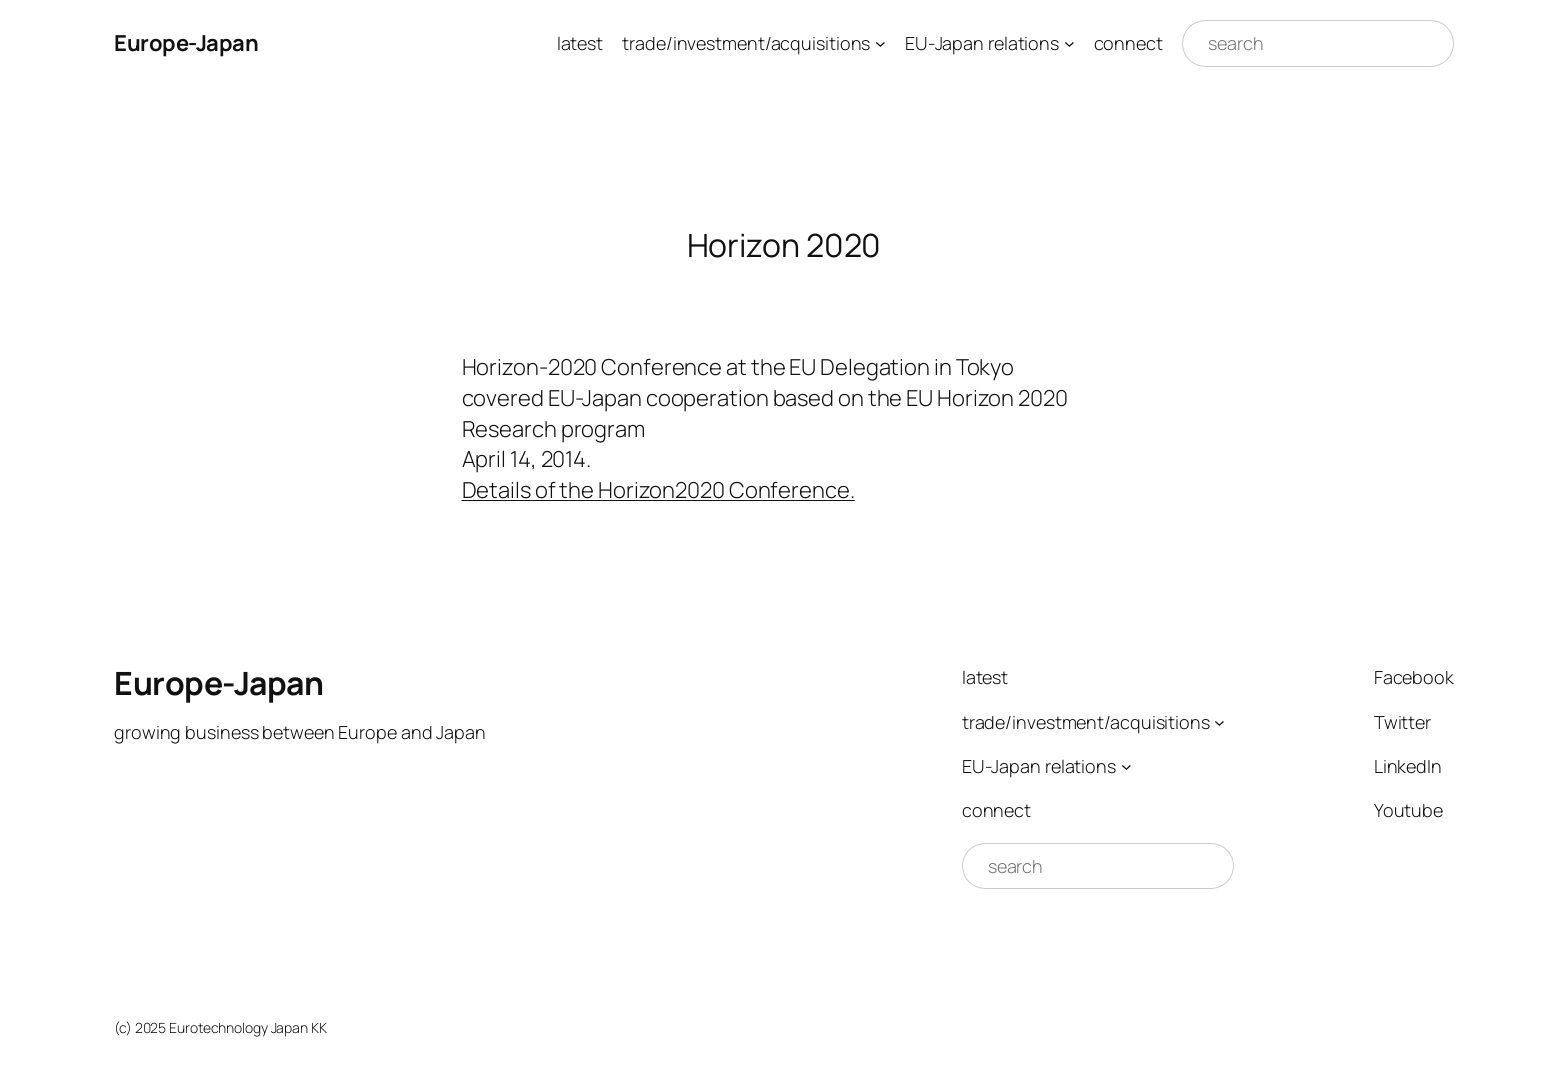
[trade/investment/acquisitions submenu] (880, 43)
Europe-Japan (186, 43)
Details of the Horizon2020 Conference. (658, 490)
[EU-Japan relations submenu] (1069, 43)
